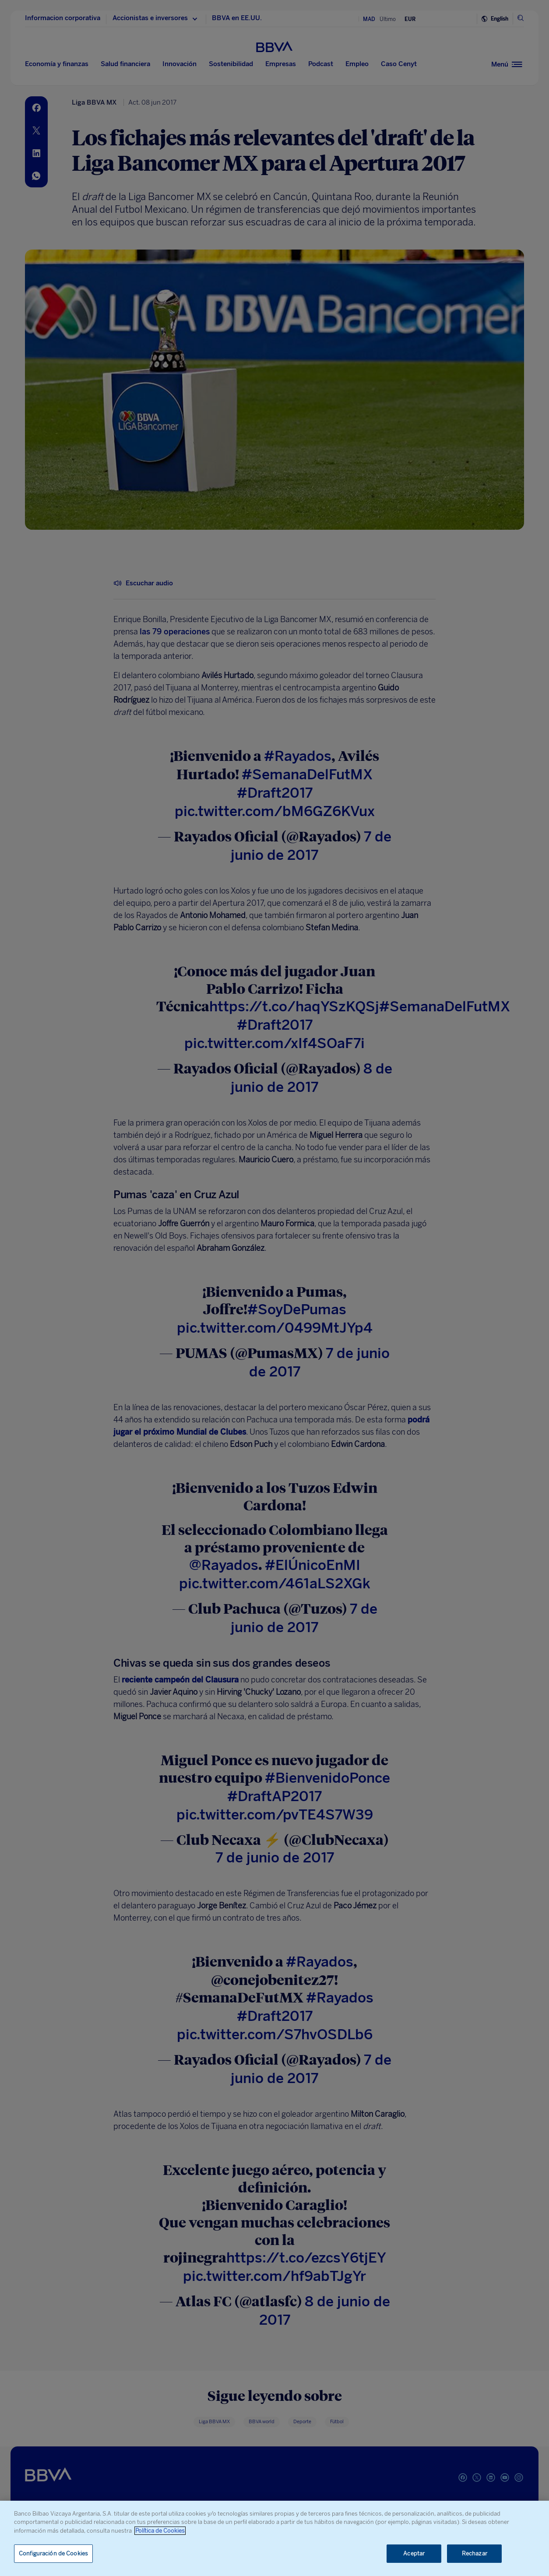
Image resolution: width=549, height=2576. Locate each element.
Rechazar (474, 2553)
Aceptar (414, 2553)
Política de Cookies (160, 2530)
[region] (274, 2538)
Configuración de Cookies (53, 2553)
